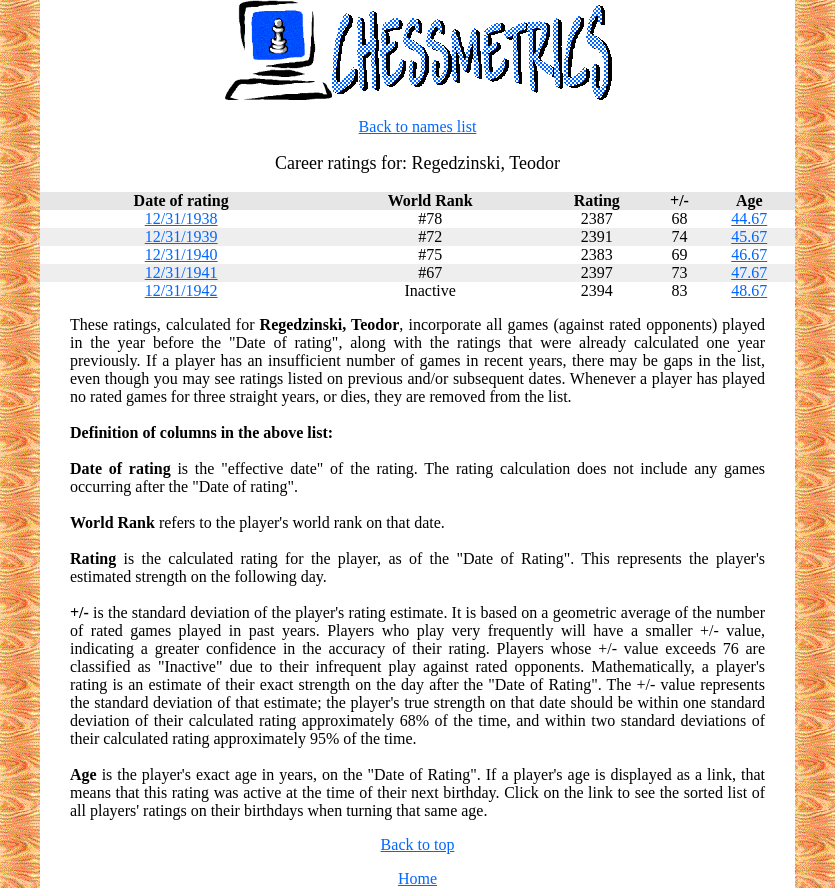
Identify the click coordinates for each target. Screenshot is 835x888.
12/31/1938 (181, 218)
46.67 (749, 254)
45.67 (749, 236)
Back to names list (418, 126)
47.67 (749, 272)
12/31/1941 (181, 272)
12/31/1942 (181, 290)
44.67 (749, 218)
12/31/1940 (181, 254)
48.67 (749, 290)
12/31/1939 (181, 236)
